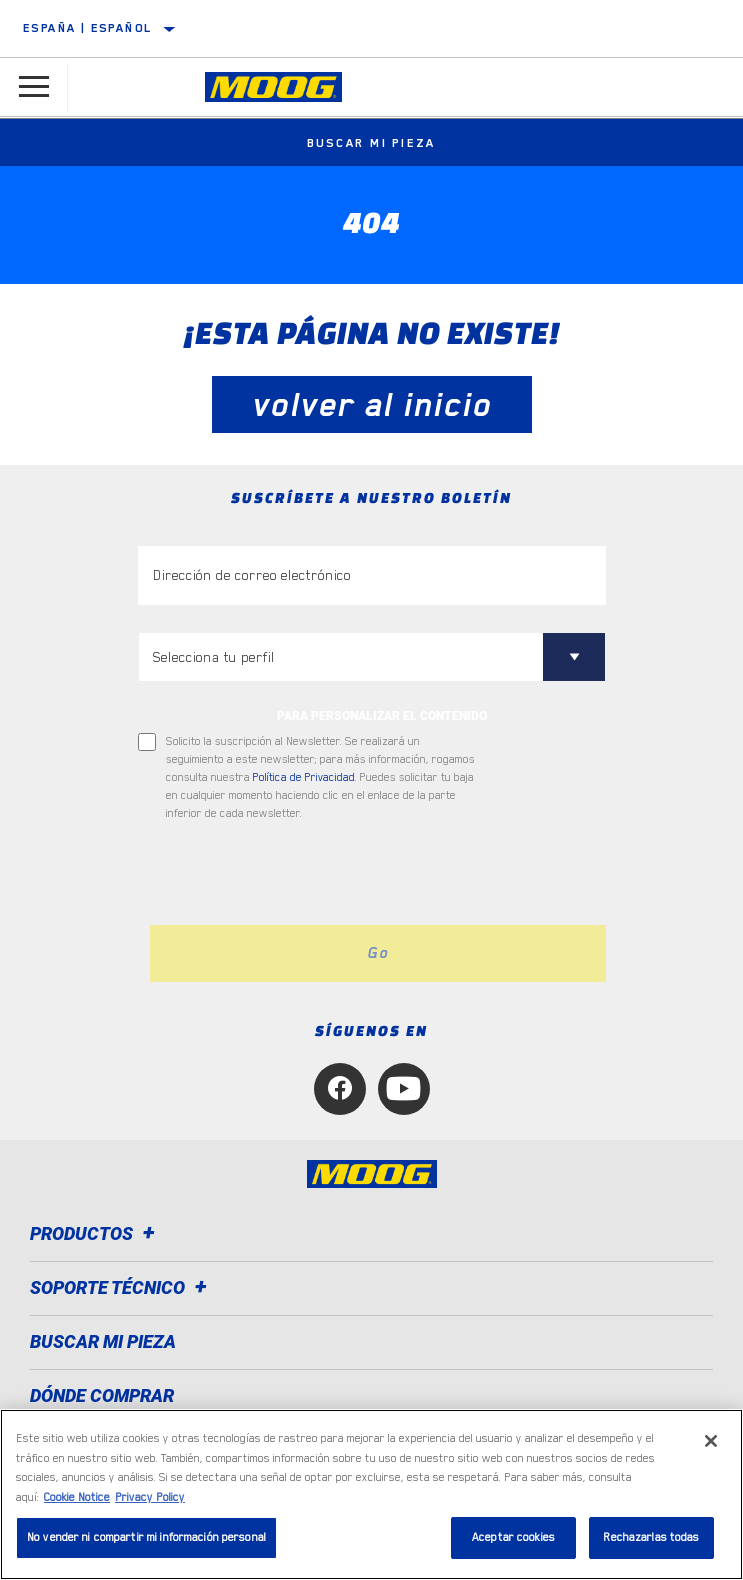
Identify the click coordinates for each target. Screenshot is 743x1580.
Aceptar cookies (513, 1537)
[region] (371, 1494)
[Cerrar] (711, 1441)
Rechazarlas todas (651, 1537)
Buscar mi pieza (372, 143)
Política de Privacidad (304, 777)
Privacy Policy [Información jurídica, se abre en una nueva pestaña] (150, 1497)
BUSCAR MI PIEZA (103, 1341)
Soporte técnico (121, 1287)
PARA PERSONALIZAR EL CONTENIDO (382, 716)
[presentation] (305, 874)
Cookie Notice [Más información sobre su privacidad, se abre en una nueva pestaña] (77, 1497)
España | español (87, 28)
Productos (95, 1233)
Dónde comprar (102, 1395)
